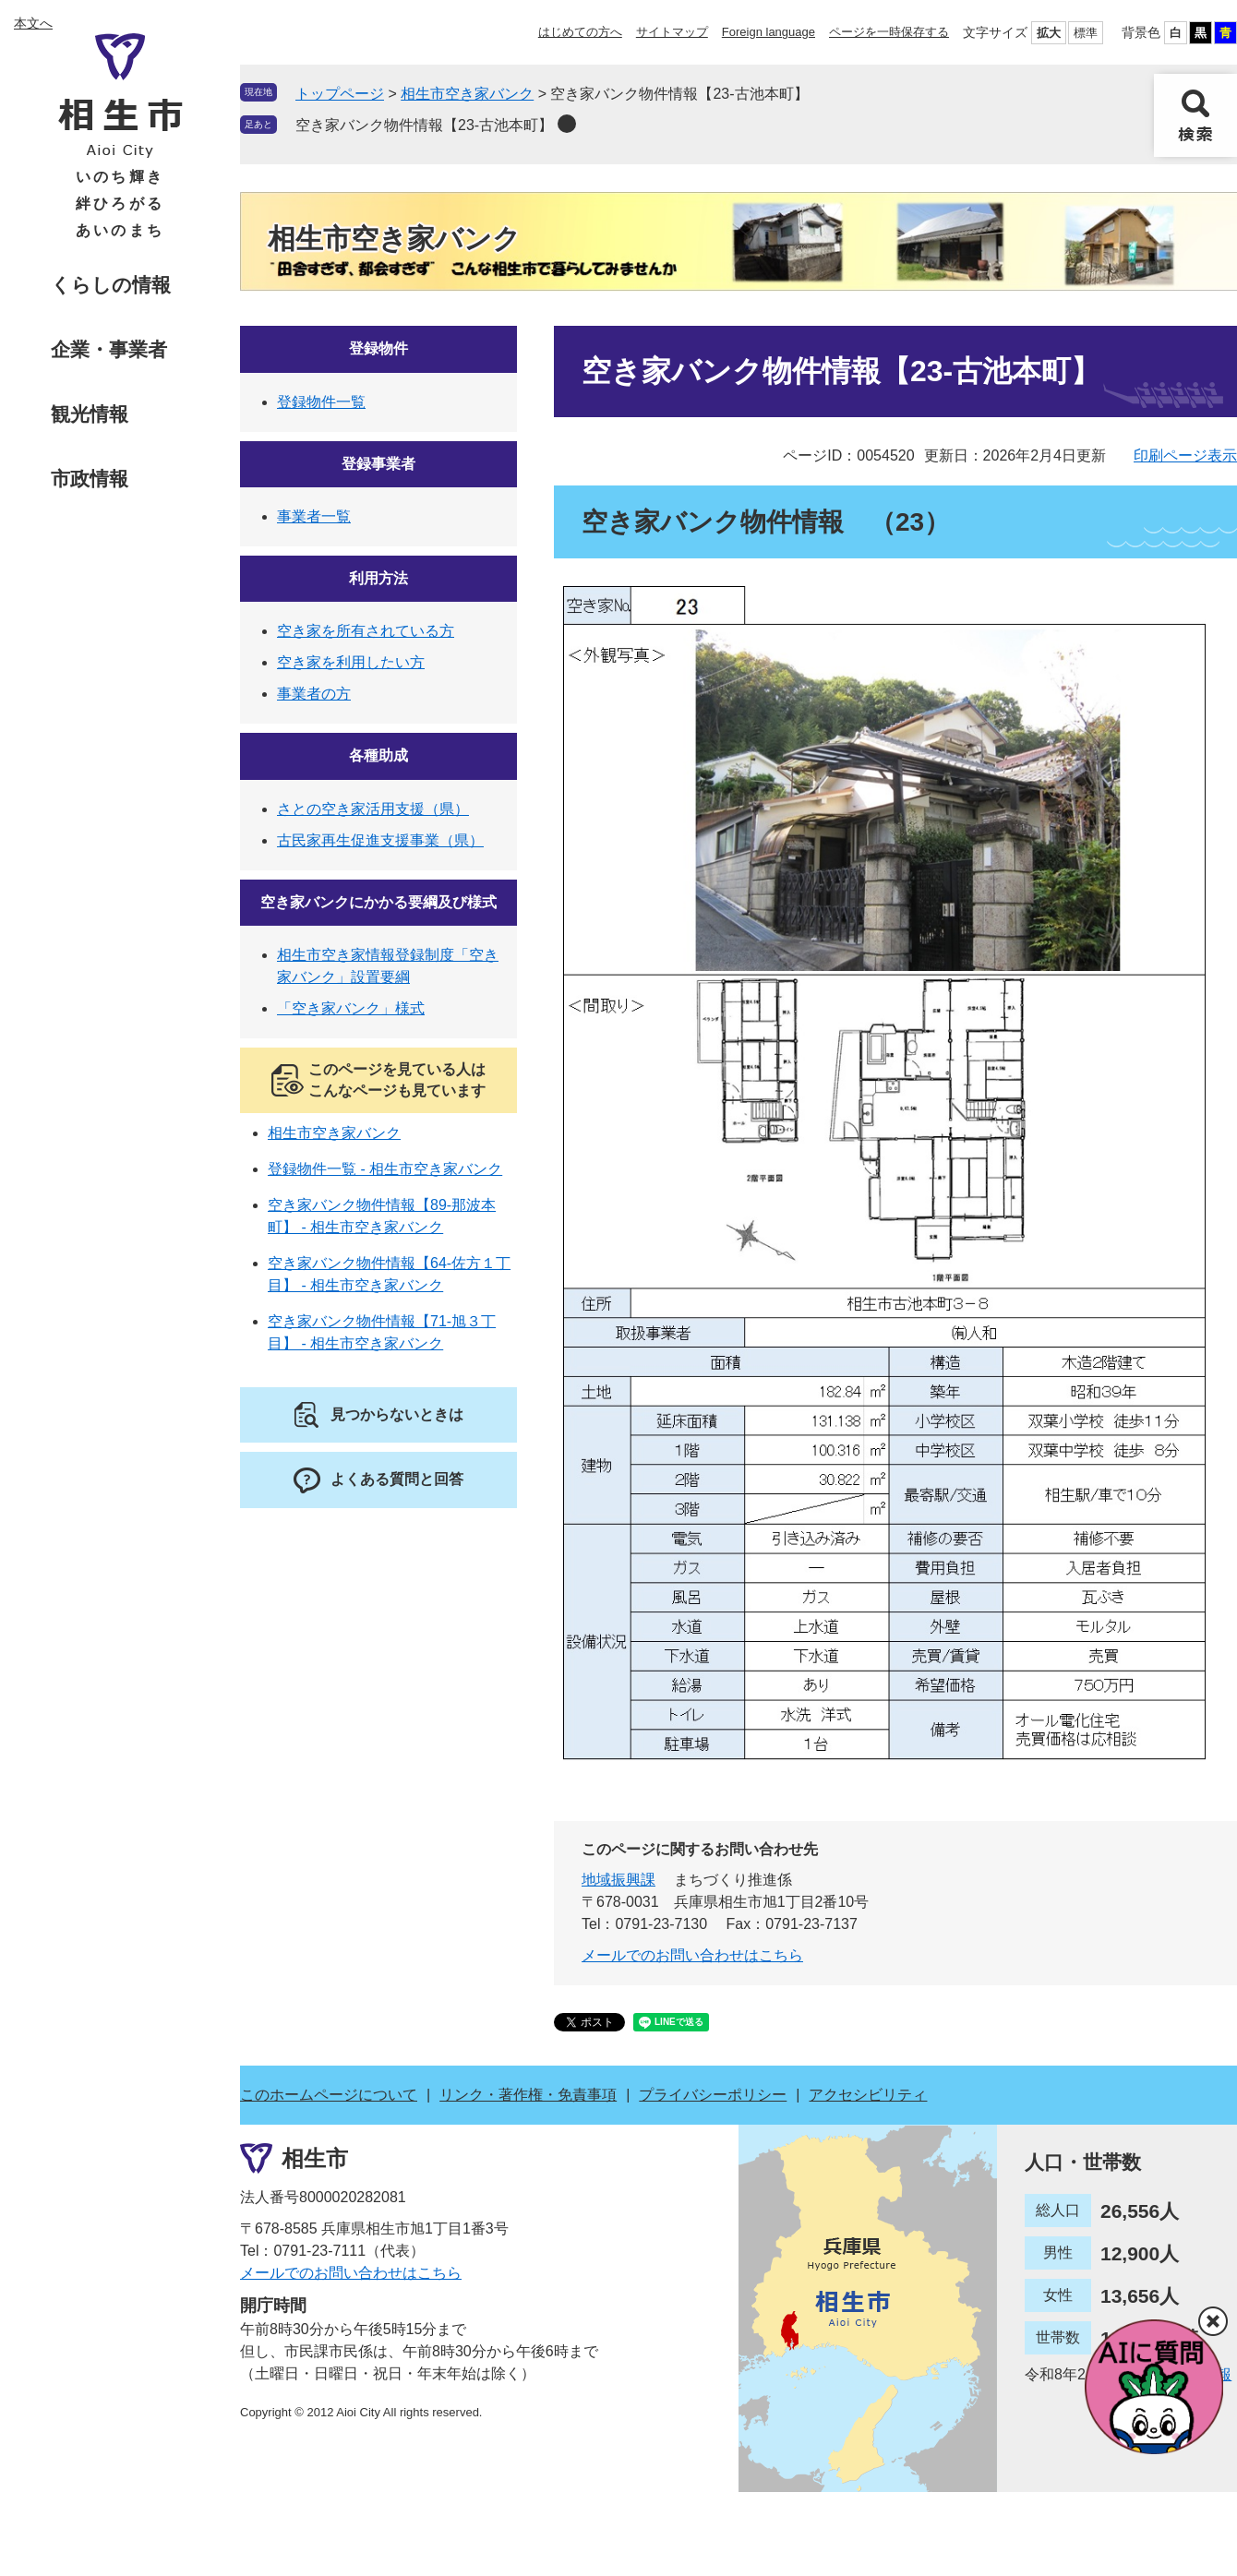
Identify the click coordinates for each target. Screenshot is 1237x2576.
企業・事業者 (109, 349)
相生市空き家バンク (467, 94)
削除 (567, 123)
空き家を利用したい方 (351, 662)
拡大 (1049, 33)
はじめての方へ (580, 32)
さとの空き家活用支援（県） (373, 809)
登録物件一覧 (321, 402)
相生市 (315, 2158)
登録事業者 (378, 464)
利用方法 (378, 578)
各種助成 (378, 755)
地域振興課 (618, 1879)
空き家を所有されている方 (365, 631)
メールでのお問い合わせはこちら (692, 1955)
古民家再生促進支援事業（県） (380, 840)
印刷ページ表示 (1185, 455)
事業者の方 (314, 693)
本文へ (33, 23)
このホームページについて (328, 2095)
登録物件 (378, 348)
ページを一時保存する (889, 32)
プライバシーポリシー (713, 2095)
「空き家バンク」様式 (351, 1008)
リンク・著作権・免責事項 (528, 2095)
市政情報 (89, 478)
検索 (1195, 115)
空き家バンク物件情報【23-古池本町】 (424, 125)
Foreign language (768, 32)
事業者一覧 (314, 516)
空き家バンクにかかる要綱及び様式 (378, 902)
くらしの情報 (111, 284)
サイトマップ (672, 32)
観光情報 (89, 414)
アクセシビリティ (868, 2095)
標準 (1086, 33)
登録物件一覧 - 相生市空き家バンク (385, 1169)
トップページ (339, 94)
